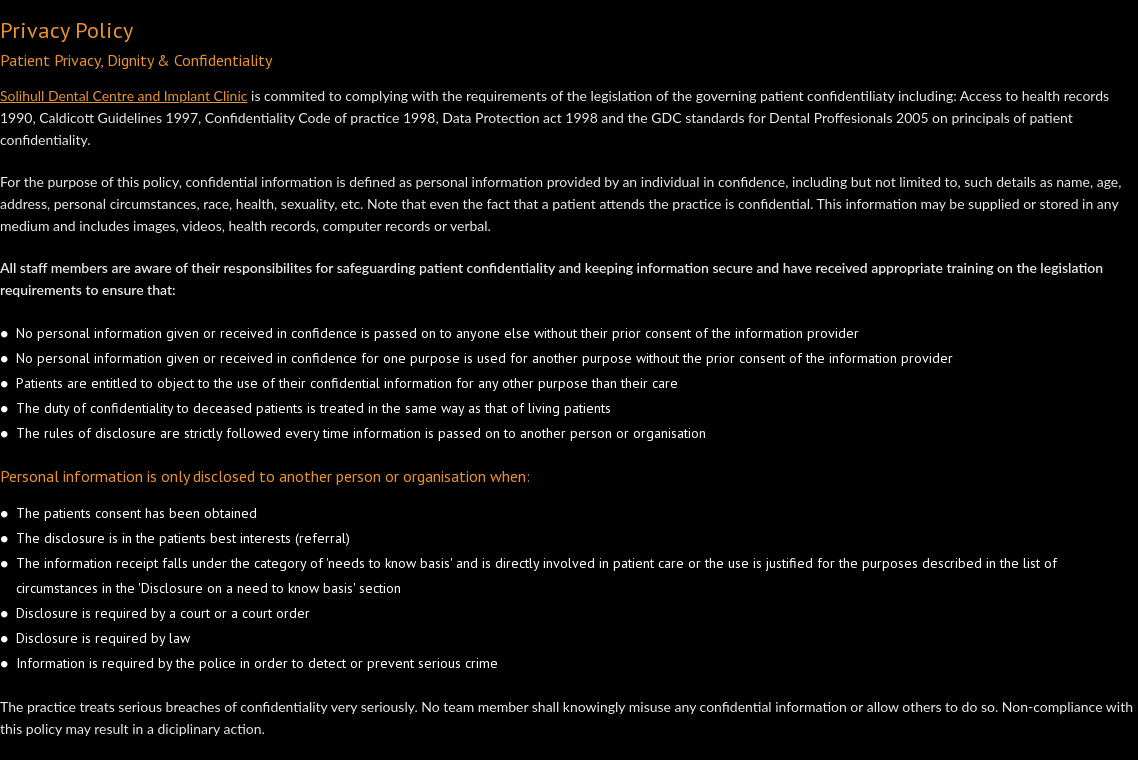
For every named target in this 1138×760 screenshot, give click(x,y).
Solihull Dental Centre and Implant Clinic (123, 95)
